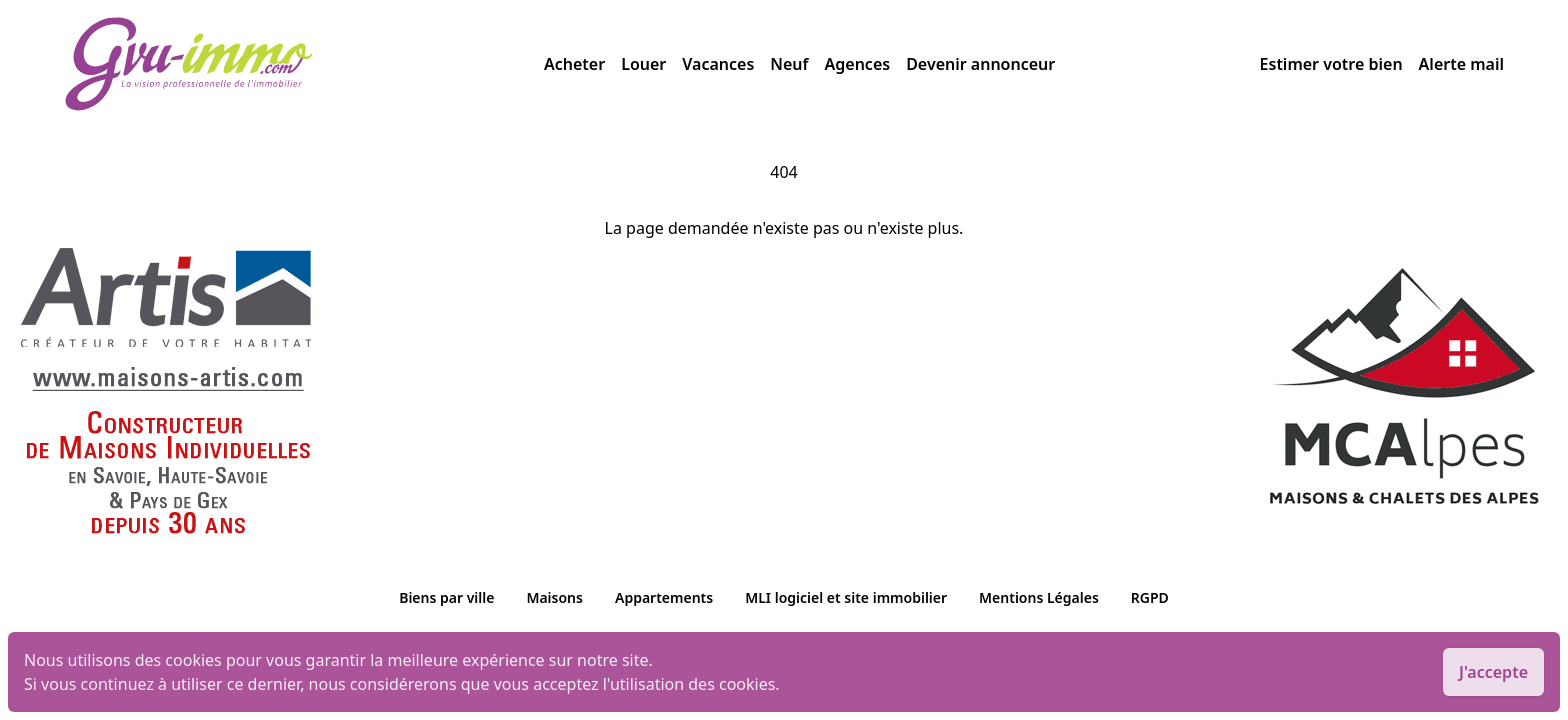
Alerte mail (1461, 64)
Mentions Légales (1039, 597)
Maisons (554, 597)
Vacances (718, 64)
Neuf (789, 64)
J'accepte (1493, 672)
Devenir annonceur (980, 64)
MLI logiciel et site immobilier (846, 597)
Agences (858, 64)
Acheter (574, 64)
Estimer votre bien (1331, 64)
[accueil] (304, 64)
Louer (643, 64)
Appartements (664, 597)
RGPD (1150, 597)
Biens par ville (446, 597)
